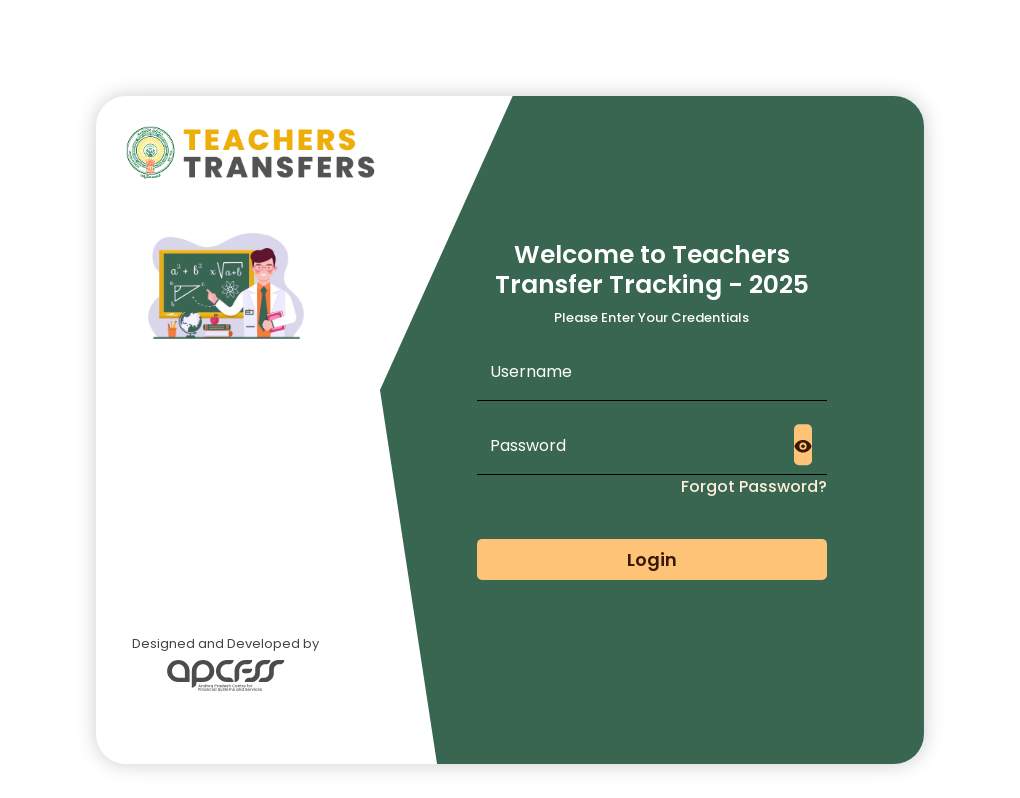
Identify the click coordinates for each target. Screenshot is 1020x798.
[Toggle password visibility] (803, 444)
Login (652, 559)
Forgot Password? (754, 486)
